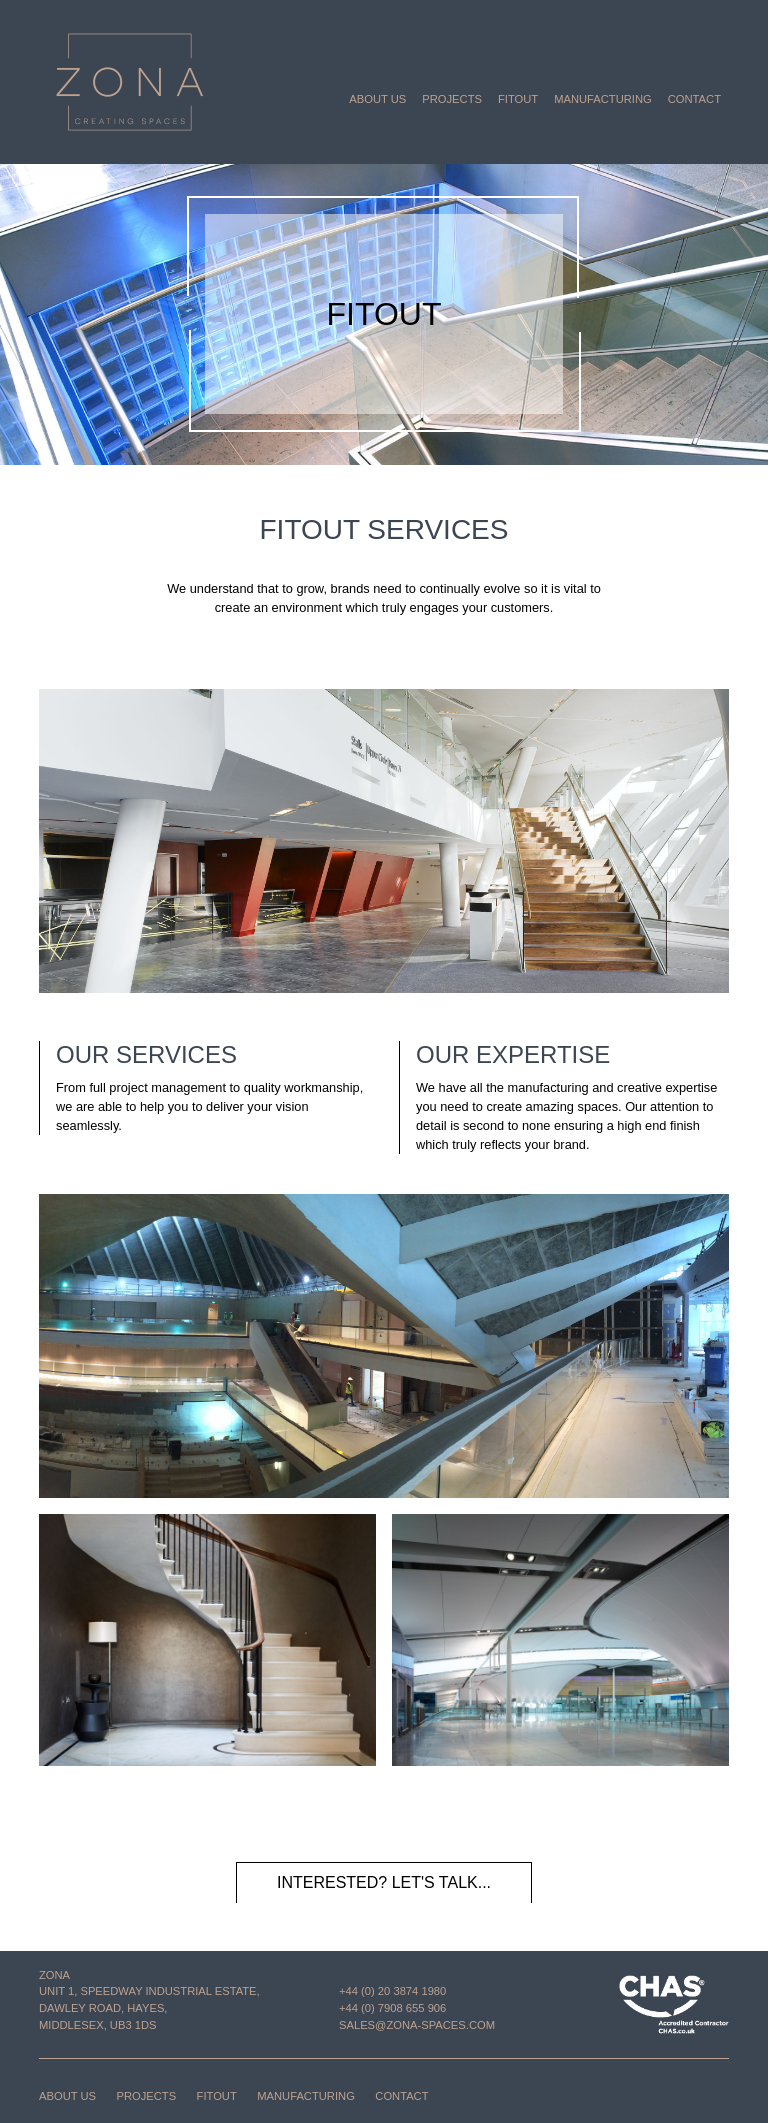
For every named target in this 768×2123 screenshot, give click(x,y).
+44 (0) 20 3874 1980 (392, 1991)
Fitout (518, 99)
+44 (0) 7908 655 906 (392, 2008)
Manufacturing (603, 99)
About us (377, 99)
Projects (452, 99)
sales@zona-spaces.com (417, 2025)
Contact (694, 99)
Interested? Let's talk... (384, 1882)
